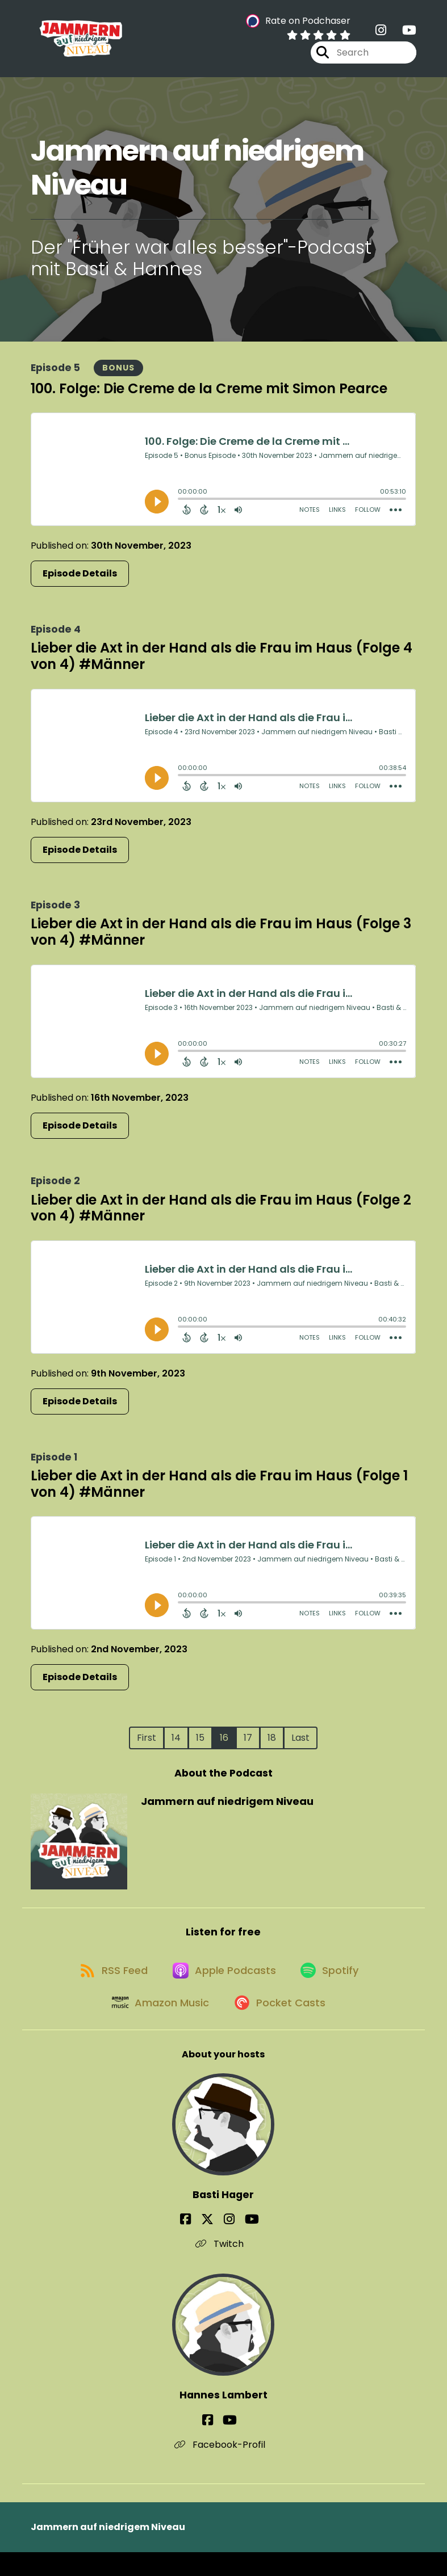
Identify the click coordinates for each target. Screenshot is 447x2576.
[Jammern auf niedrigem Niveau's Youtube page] (402, 34)
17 (248, 1744)
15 (200, 1744)
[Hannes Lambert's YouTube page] (230, 2444)
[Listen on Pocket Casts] (281, 2025)
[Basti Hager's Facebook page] (201, 2244)
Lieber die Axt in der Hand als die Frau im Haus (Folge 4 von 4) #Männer (221, 662)
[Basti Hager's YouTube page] (244, 2244)
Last (300, 1744)
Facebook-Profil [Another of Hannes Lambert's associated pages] (223, 2468)
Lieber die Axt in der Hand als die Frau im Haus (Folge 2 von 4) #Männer (221, 1214)
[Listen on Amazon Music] (157, 2025)
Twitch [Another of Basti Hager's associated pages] (223, 2268)
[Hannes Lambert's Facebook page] (215, 2444)
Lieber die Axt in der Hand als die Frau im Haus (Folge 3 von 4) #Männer (221, 938)
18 (272, 1744)
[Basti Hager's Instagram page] (229, 2244)
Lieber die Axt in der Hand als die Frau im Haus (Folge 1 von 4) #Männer (219, 1490)
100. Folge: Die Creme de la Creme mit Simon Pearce (209, 394)
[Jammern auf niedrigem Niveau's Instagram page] (380, 34)
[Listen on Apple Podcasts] (222, 1985)
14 (176, 1744)
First (146, 1744)
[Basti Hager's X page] (215, 2244)
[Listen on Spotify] (333, 1984)
